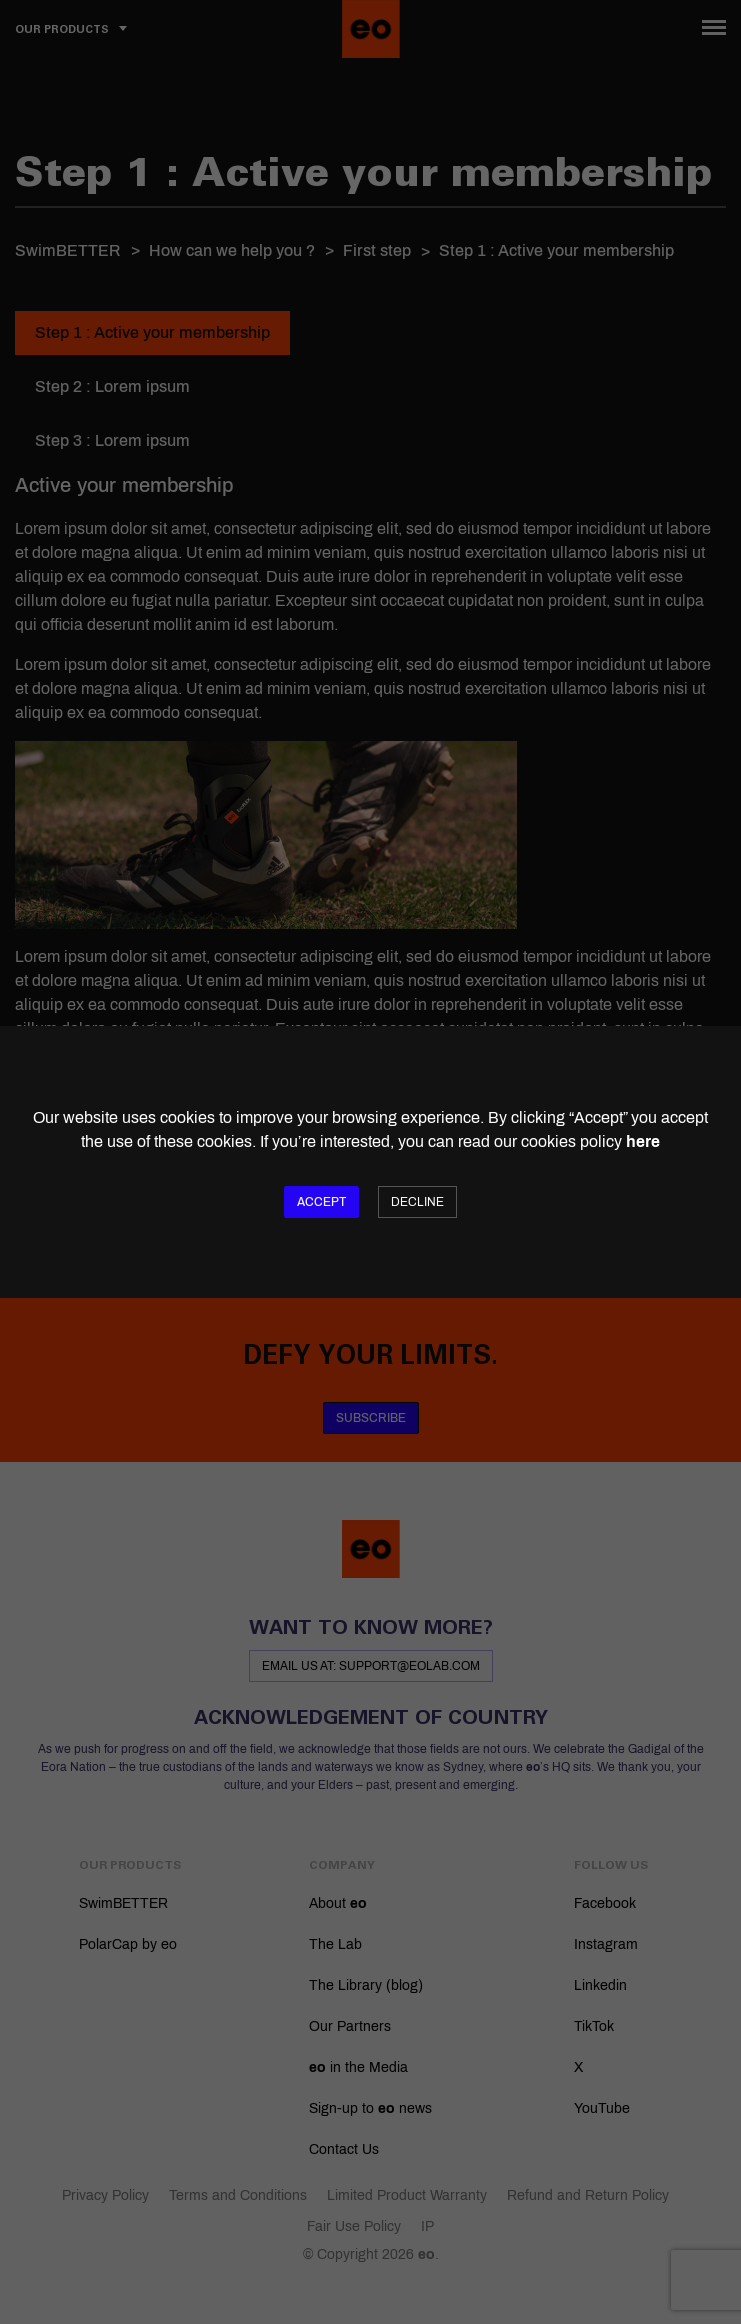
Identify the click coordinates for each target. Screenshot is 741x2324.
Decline (417, 1202)
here (643, 1141)
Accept (321, 1202)
